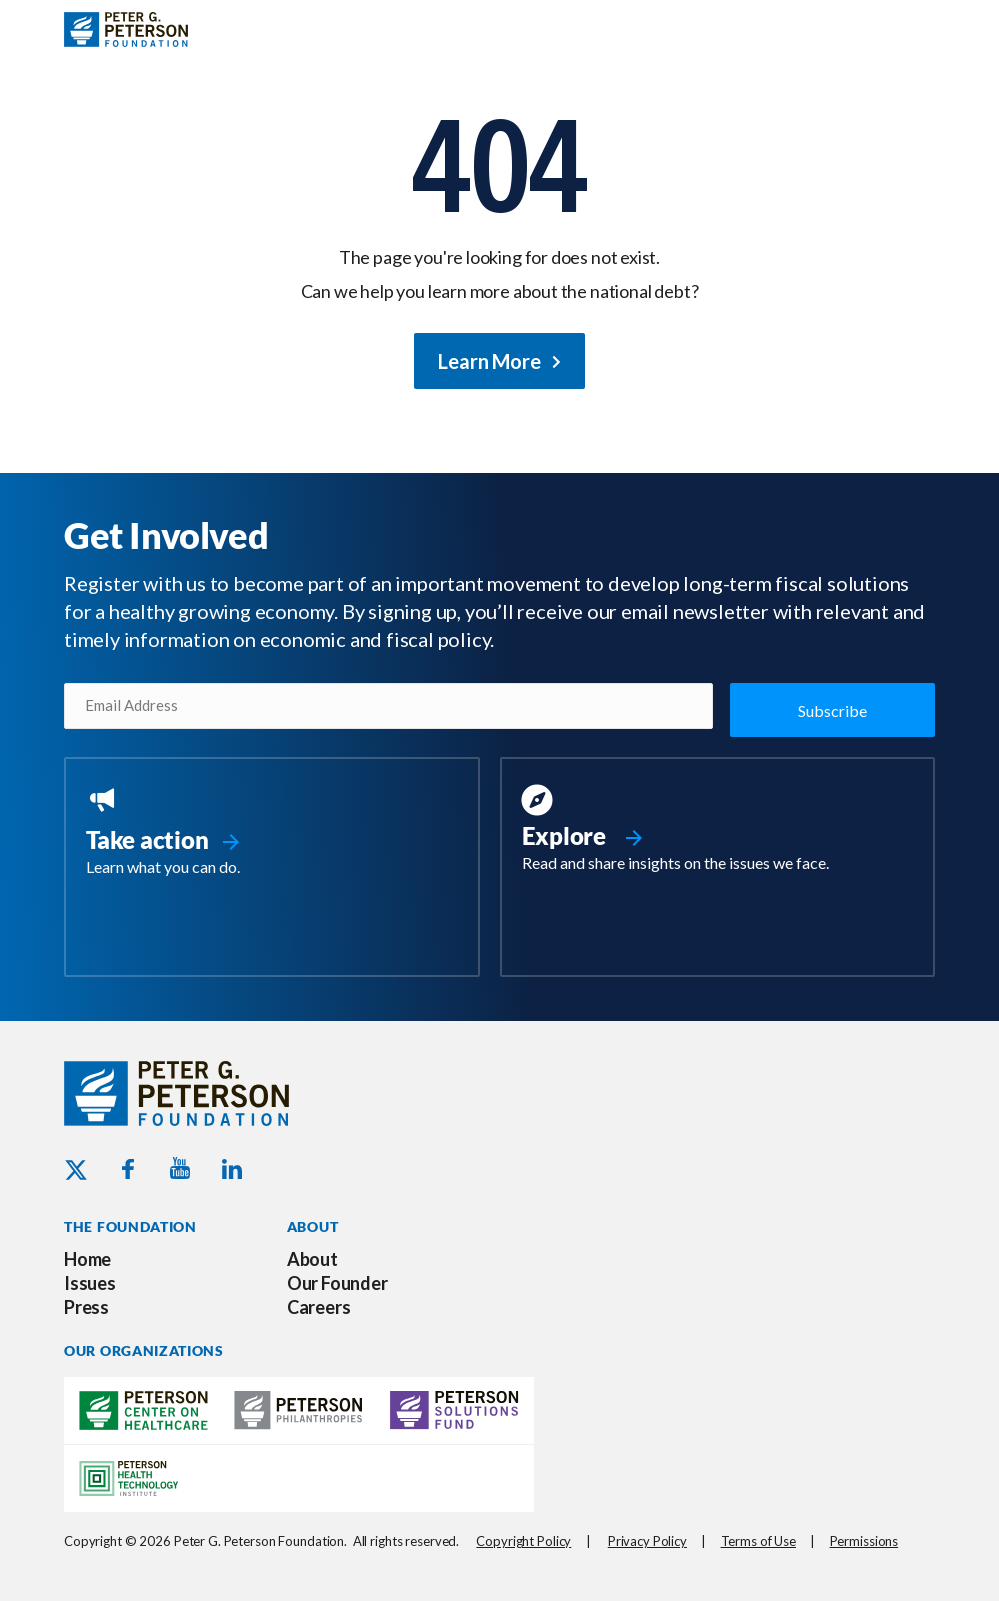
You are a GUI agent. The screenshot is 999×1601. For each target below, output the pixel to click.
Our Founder (337, 1281)
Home (87, 1257)
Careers (319, 1305)
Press (86, 1305)
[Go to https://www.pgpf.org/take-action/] (272, 831)
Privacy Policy (647, 1539)
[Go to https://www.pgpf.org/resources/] (718, 829)
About (312, 1257)
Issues (90, 1281)
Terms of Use (758, 1539)
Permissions (864, 1539)
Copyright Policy (523, 1539)
